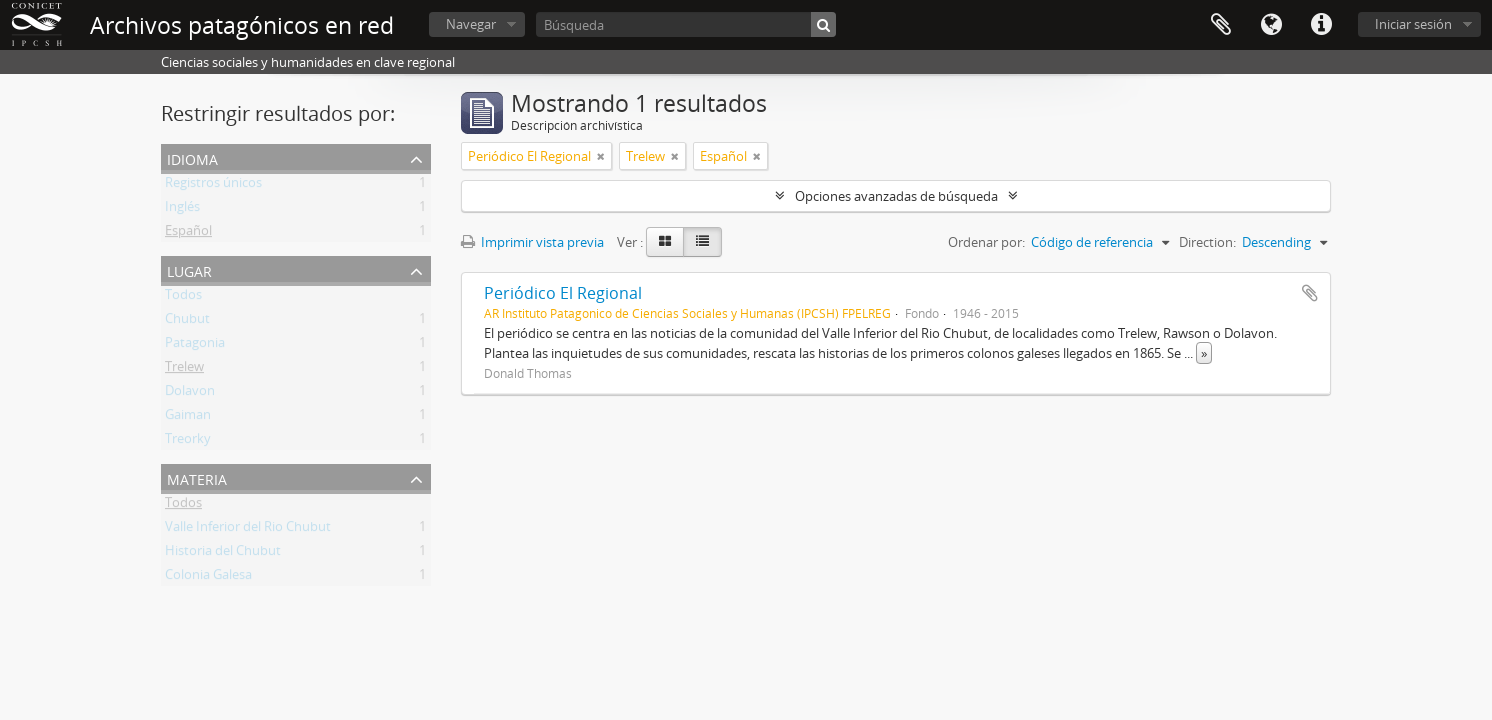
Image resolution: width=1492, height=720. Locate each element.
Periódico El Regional (563, 293)
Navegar (471, 24)
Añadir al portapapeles (1310, 293)
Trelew (184, 370)
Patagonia (195, 346)
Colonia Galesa (208, 578)
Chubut (187, 322)
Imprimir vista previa (532, 242)
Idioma (1271, 25)
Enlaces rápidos (1321, 25)
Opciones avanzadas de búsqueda (896, 196)
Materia (197, 477)
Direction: (1207, 242)
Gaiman (188, 418)
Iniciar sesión (1413, 24)
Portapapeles (1221, 25)
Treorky (188, 442)
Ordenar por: (986, 242)
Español (188, 234)
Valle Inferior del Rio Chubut (248, 530)
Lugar (189, 269)
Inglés (182, 210)
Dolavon (190, 394)
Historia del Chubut (223, 554)
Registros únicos (213, 186)
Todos (183, 298)
